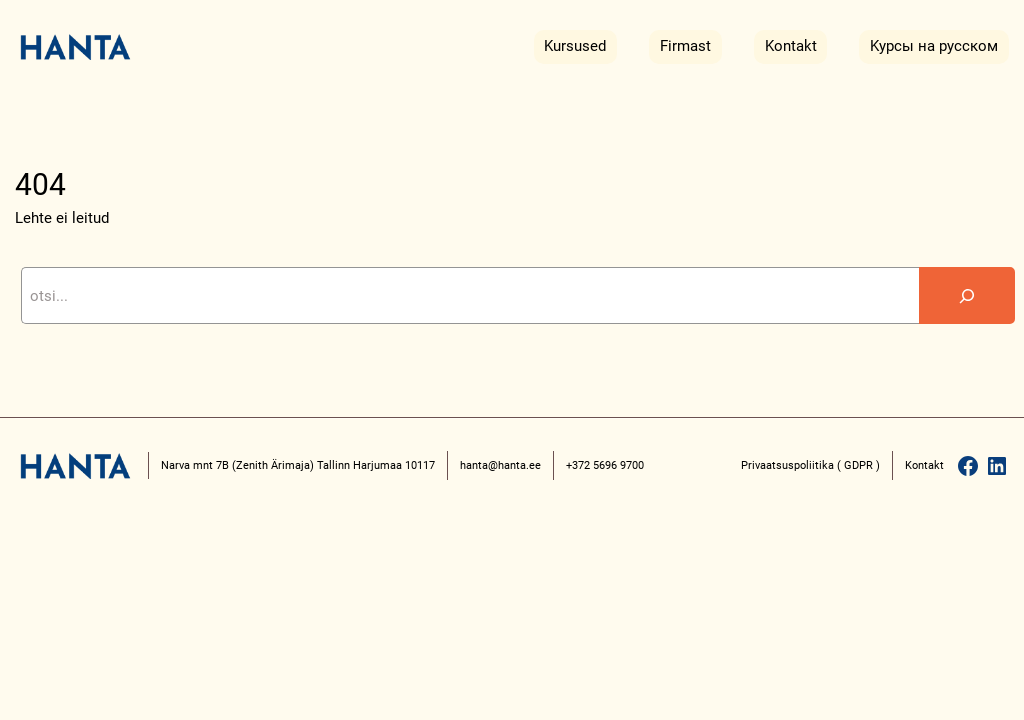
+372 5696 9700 (605, 465)
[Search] (967, 295)
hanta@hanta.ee (500, 465)
